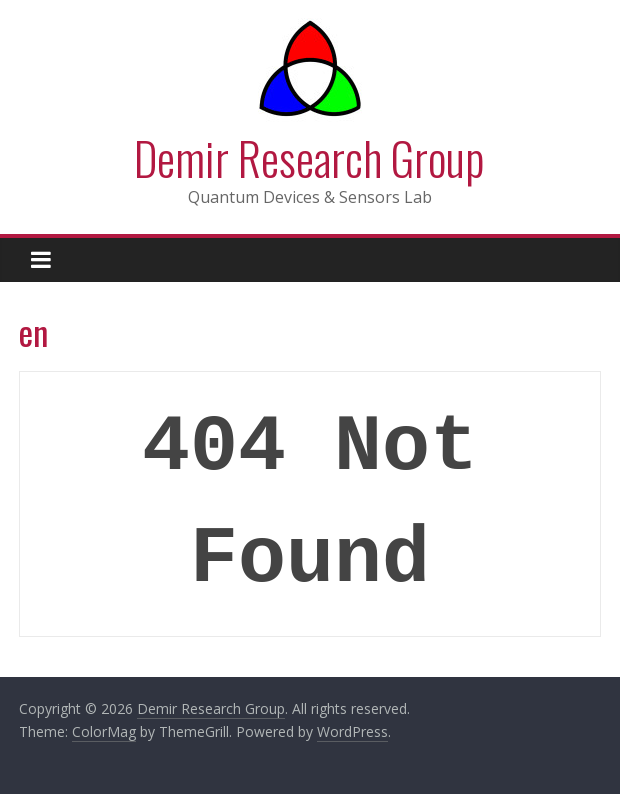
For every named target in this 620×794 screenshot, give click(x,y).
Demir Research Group (309, 157)
